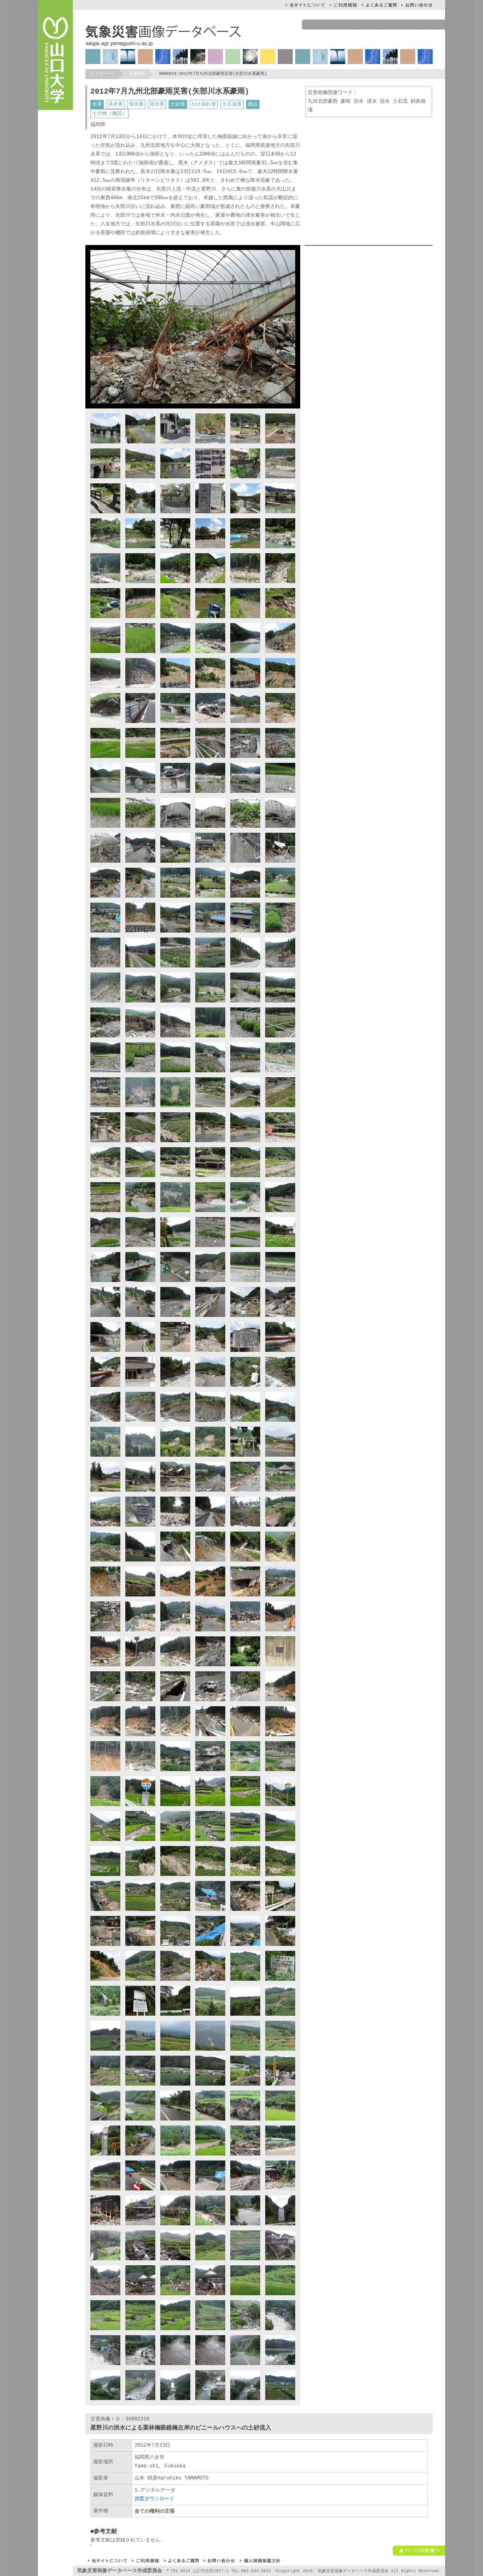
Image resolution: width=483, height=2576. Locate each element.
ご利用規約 (343, 5)
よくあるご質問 (379, 5)
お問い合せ (417, 5)
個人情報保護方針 (260, 2561)
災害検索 (137, 74)
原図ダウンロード (154, 2499)
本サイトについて (305, 5)
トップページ (102, 74)
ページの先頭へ (419, 2551)
